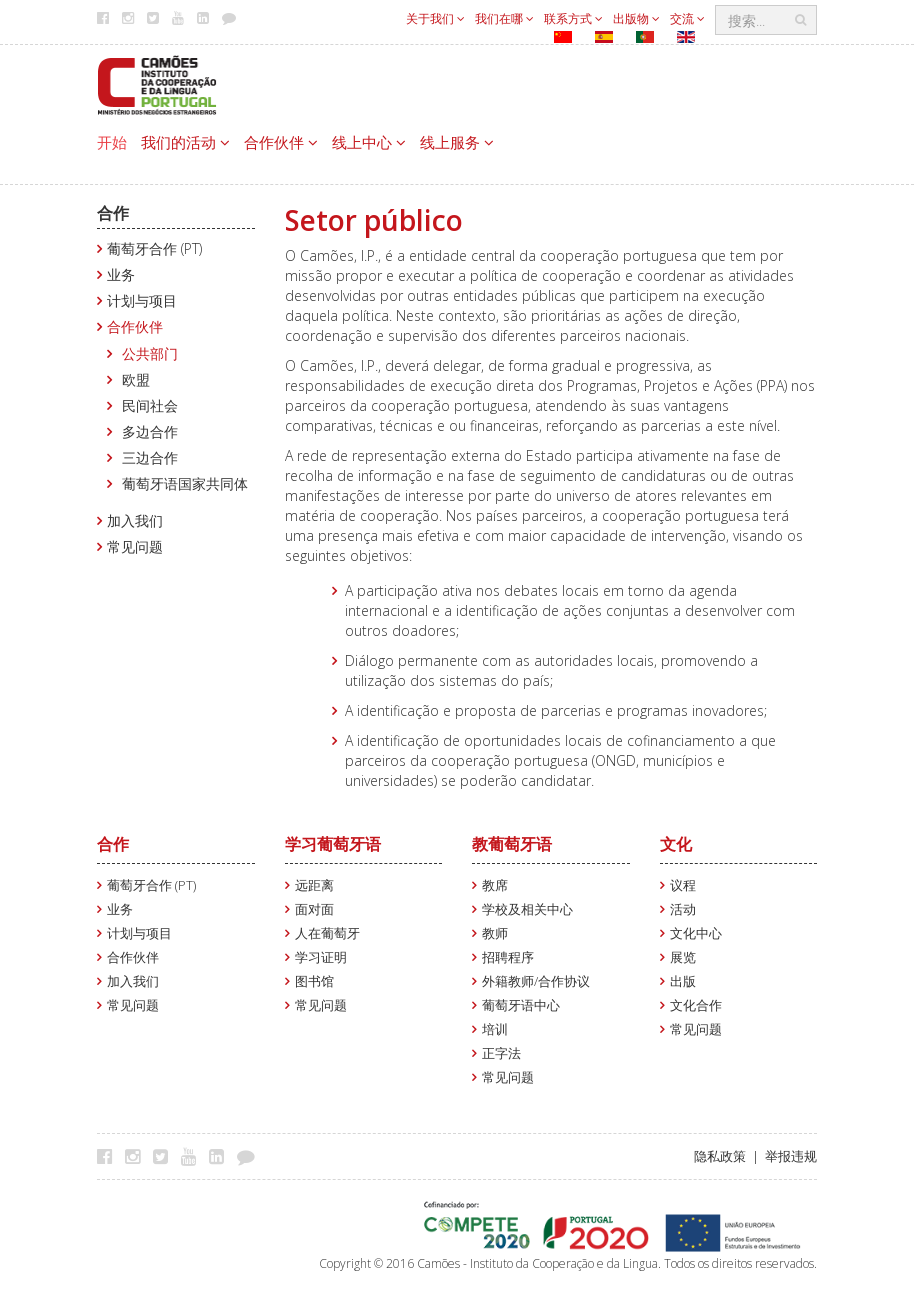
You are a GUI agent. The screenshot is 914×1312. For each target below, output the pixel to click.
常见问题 (135, 546)
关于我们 (435, 18)
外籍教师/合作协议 (536, 981)
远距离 (314, 885)
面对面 (314, 909)
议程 (683, 885)
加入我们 (135, 520)
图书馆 (314, 981)
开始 (112, 142)
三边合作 (150, 457)
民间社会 (150, 405)
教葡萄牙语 (512, 844)
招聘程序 (508, 957)
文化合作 (696, 1005)
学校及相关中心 (527, 909)
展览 (683, 957)
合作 (113, 213)
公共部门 (150, 353)
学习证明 (321, 957)
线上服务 (457, 142)
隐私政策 (720, 1156)
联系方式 (573, 18)
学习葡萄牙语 (333, 844)
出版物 (636, 18)
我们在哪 (504, 18)
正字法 (501, 1053)
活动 (683, 909)
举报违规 (791, 1156)
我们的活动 (185, 142)
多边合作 (150, 431)
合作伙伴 (281, 142)
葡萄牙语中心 (521, 1005)
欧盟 (136, 379)
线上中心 (369, 142)
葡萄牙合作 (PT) (154, 248)
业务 (121, 274)
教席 (495, 885)
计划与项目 (142, 300)
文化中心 (696, 933)
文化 (676, 844)
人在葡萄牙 (327, 933)
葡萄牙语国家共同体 (185, 483)
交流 (687, 18)
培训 (495, 1029)
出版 (683, 981)
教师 (495, 933)
